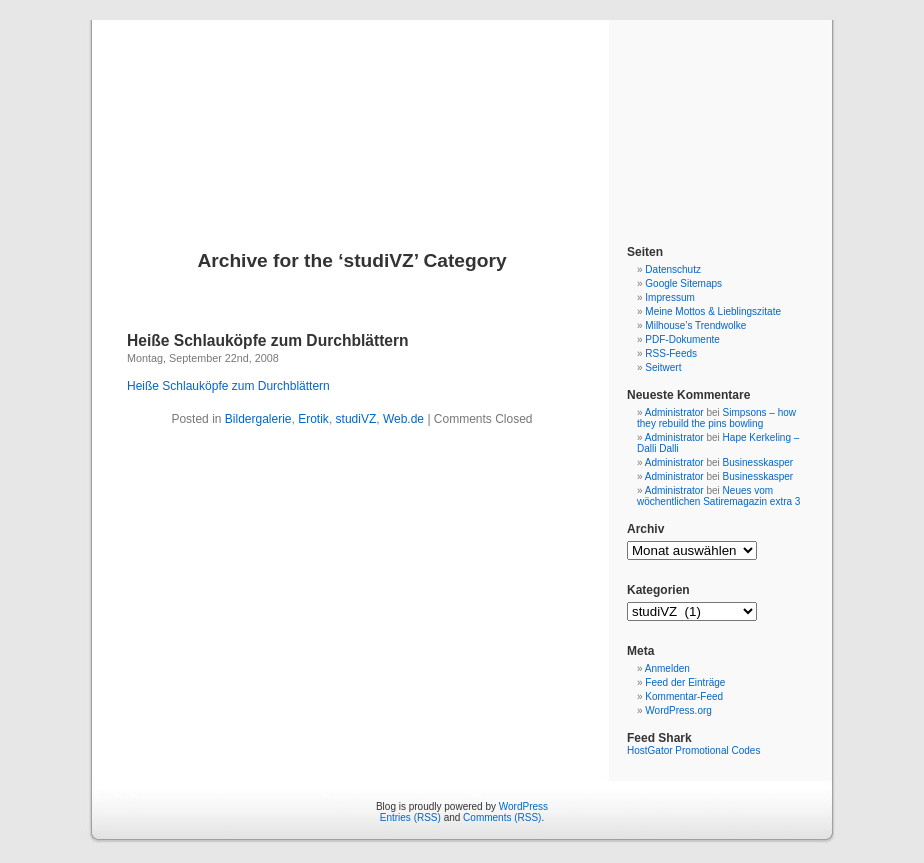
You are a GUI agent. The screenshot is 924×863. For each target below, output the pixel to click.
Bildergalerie (258, 419)
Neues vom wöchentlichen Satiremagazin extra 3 (718, 496)
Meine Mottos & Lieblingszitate (713, 311)
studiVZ (356, 419)
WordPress (523, 806)
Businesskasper (758, 462)
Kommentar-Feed (684, 696)
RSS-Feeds (671, 353)
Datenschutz (673, 269)
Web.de (403, 419)
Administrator (674, 412)
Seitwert (663, 367)
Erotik (313, 419)
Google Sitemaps (683, 283)
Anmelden (667, 668)
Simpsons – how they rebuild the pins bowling (716, 418)
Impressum (669, 297)
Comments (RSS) (502, 817)
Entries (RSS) (410, 817)
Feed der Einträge (685, 682)
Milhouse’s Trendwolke (695, 325)
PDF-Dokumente (682, 339)
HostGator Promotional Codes (693, 750)
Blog (462, 112)
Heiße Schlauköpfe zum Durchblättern (268, 340)
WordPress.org (678, 710)
